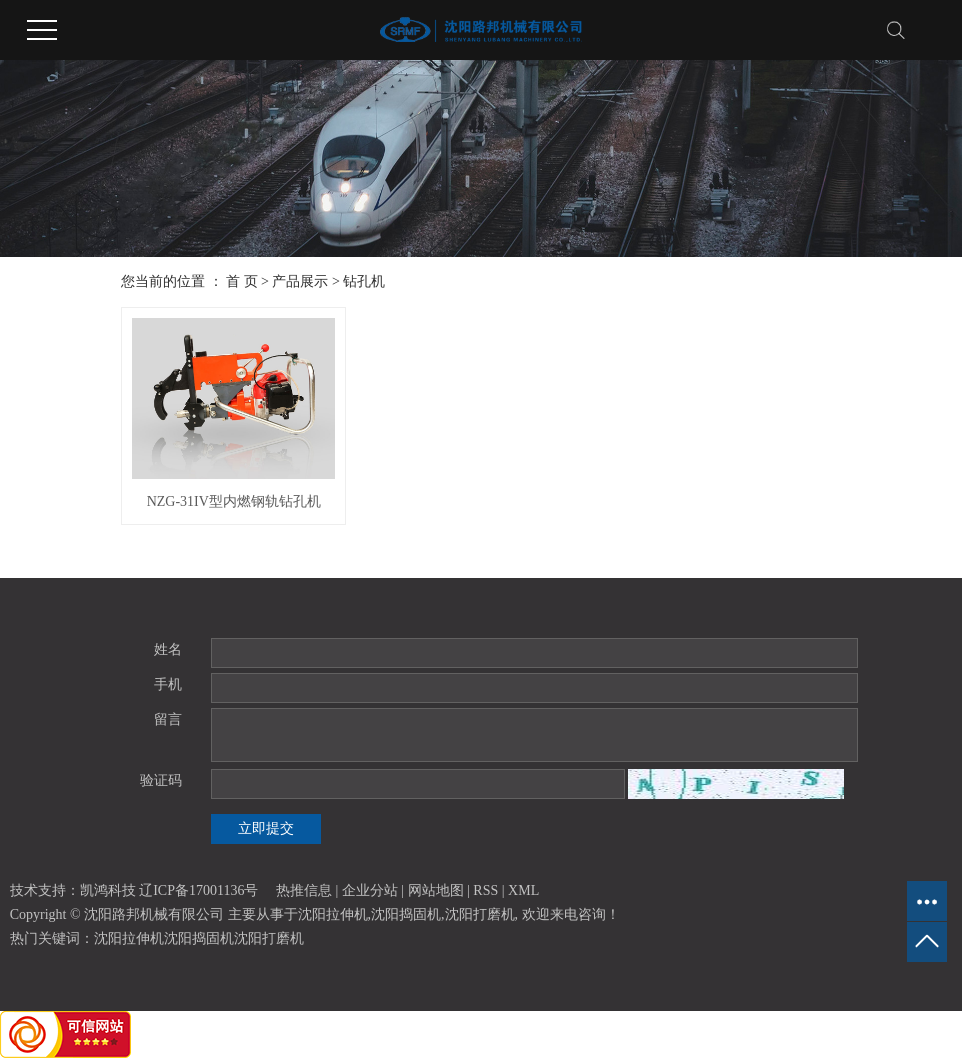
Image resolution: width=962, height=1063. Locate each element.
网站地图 (436, 890)
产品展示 (300, 281)
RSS (485, 890)
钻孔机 (364, 281)
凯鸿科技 (108, 890)
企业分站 (370, 890)
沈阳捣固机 (406, 914)
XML (523, 890)
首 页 (242, 281)
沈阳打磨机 (480, 914)
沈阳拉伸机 (333, 914)
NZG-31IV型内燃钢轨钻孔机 (234, 501)
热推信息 (304, 890)
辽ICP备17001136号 (198, 890)
